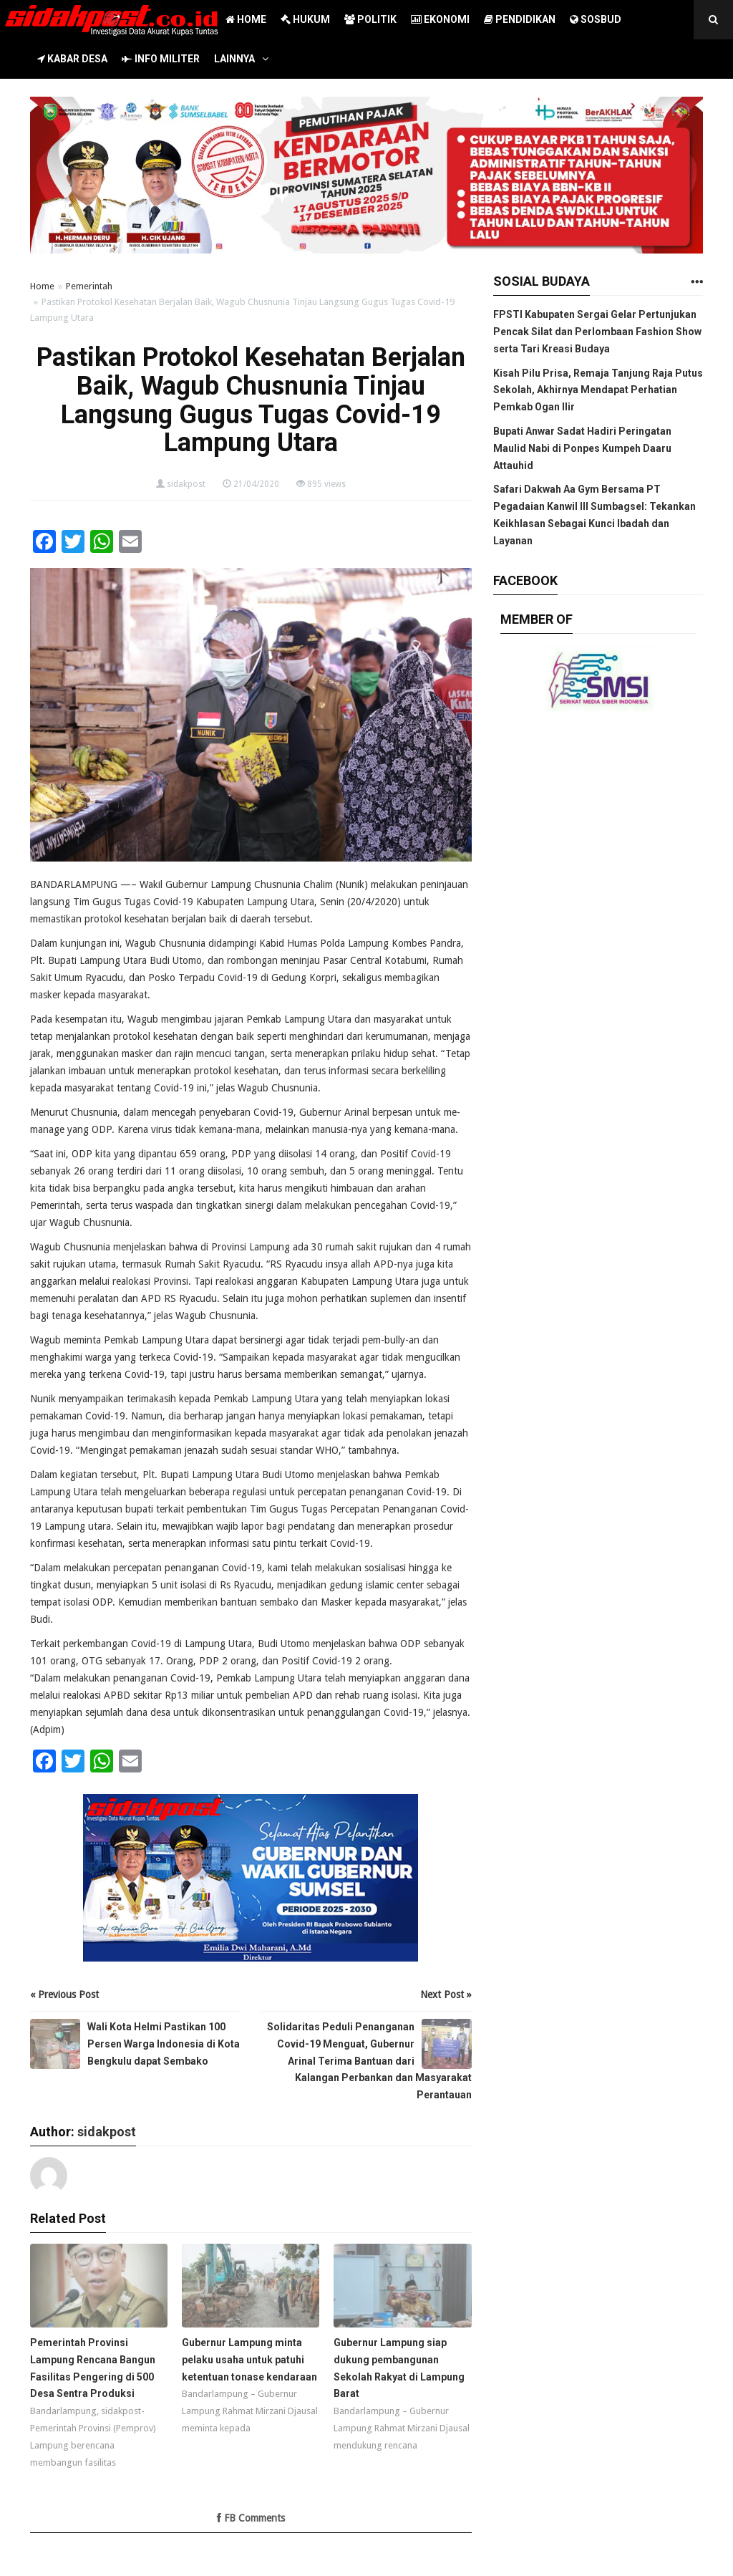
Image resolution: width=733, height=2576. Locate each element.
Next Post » (446, 1994)
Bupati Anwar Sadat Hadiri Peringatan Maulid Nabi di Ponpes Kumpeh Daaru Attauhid (582, 448)
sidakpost (186, 484)
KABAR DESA (72, 58)
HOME (245, 19)
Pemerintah (89, 286)
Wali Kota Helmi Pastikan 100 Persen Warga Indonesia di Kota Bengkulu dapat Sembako (163, 2044)
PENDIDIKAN (519, 19)
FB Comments (251, 2518)
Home (42, 286)
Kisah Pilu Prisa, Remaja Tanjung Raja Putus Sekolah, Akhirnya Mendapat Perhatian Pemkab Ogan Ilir (598, 390)
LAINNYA (234, 58)
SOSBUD (595, 19)
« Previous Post (64, 1994)
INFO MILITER (161, 58)
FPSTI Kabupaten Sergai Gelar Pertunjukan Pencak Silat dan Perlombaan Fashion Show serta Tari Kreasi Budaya (597, 331)
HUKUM (305, 19)
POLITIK (370, 19)
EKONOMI (440, 19)
